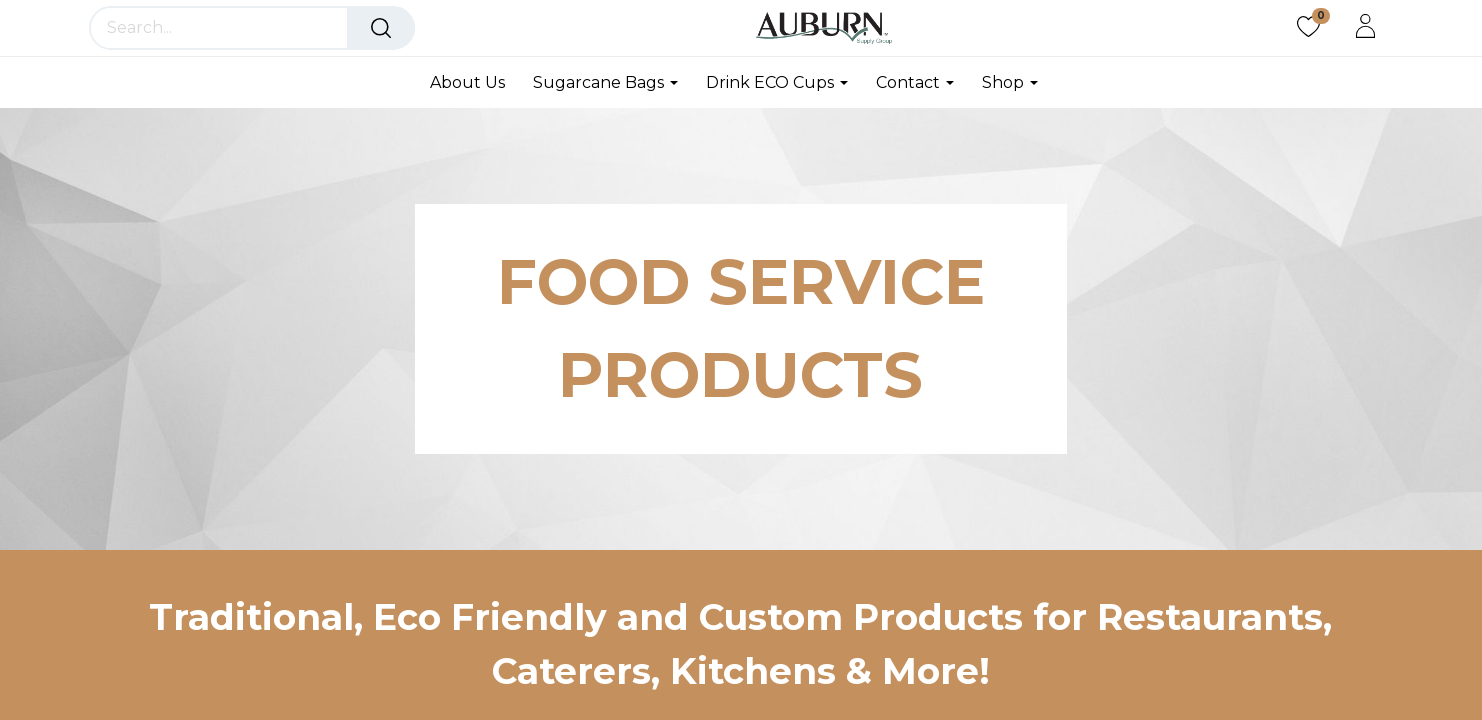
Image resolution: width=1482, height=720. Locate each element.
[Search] (381, 28)
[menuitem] (474, 82)
